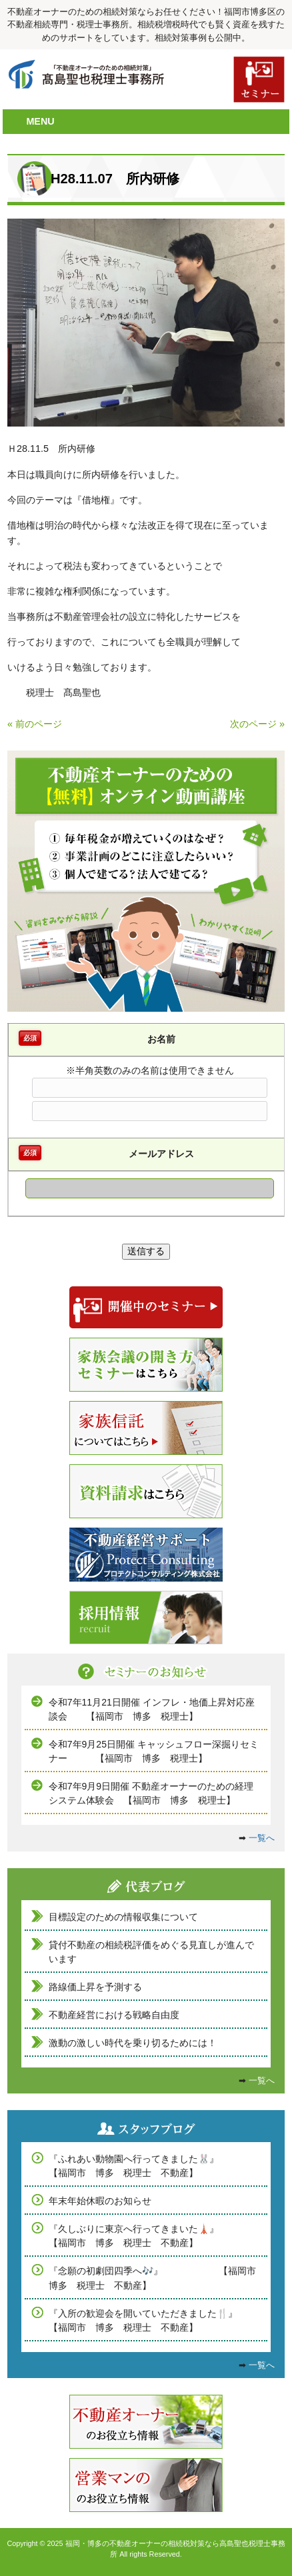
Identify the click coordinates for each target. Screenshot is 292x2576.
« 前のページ (34, 723)
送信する (146, 1251)
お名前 (161, 1039)
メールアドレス (161, 1153)
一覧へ (262, 1838)
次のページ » (257, 723)
